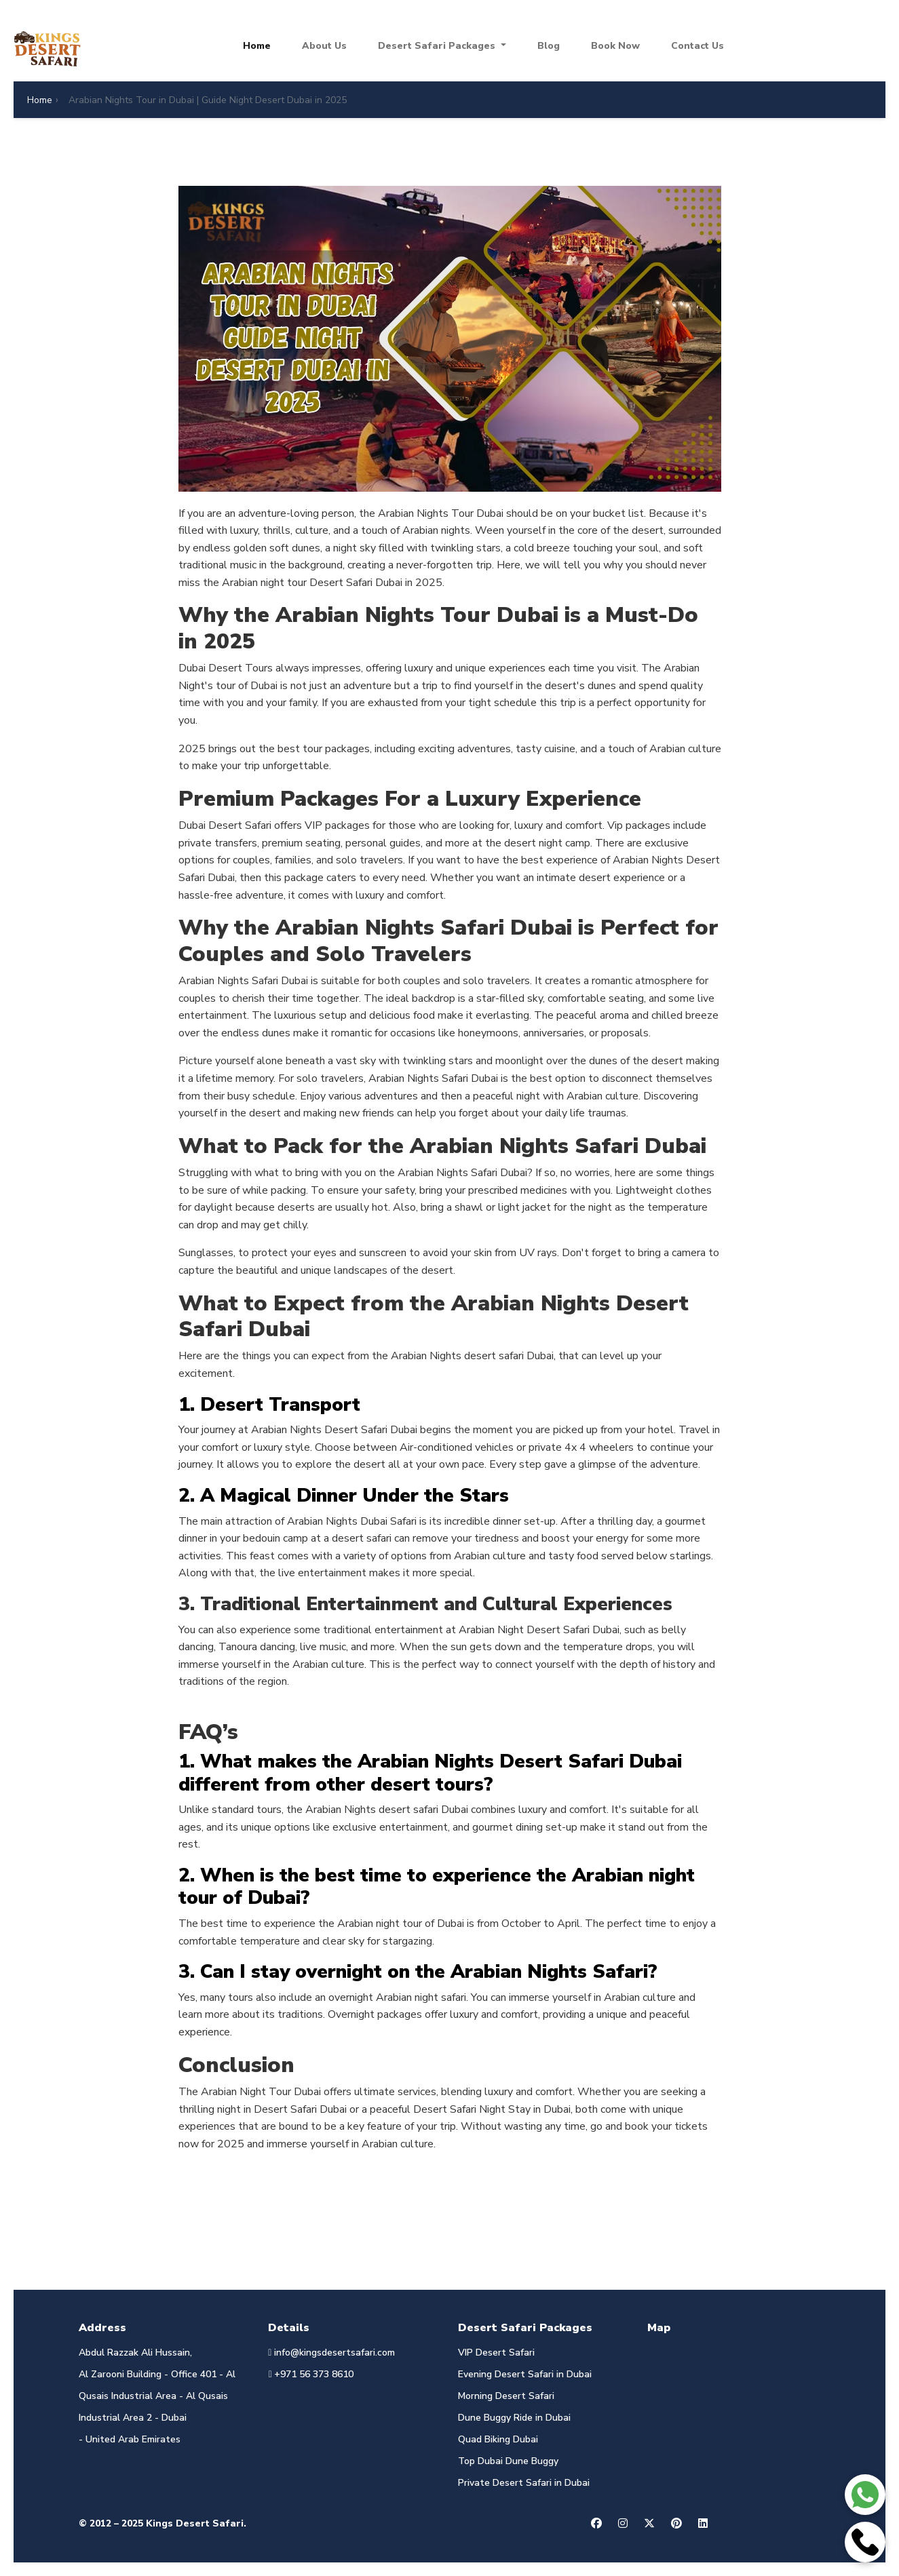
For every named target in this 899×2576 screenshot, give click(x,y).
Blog (548, 45)
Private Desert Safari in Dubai (524, 2482)
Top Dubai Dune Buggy (508, 2461)
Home (257, 45)
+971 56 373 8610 (310, 2374)
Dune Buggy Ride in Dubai (514, 2417)
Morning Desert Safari (506, 2395)
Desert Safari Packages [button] (438, 45)
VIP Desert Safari (496, 2352)
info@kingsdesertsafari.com (331, 2352)
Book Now (615, 45)
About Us (324, 45)
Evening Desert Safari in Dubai (525, 2374)
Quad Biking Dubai (498, 2439)
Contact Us (697, 45)
